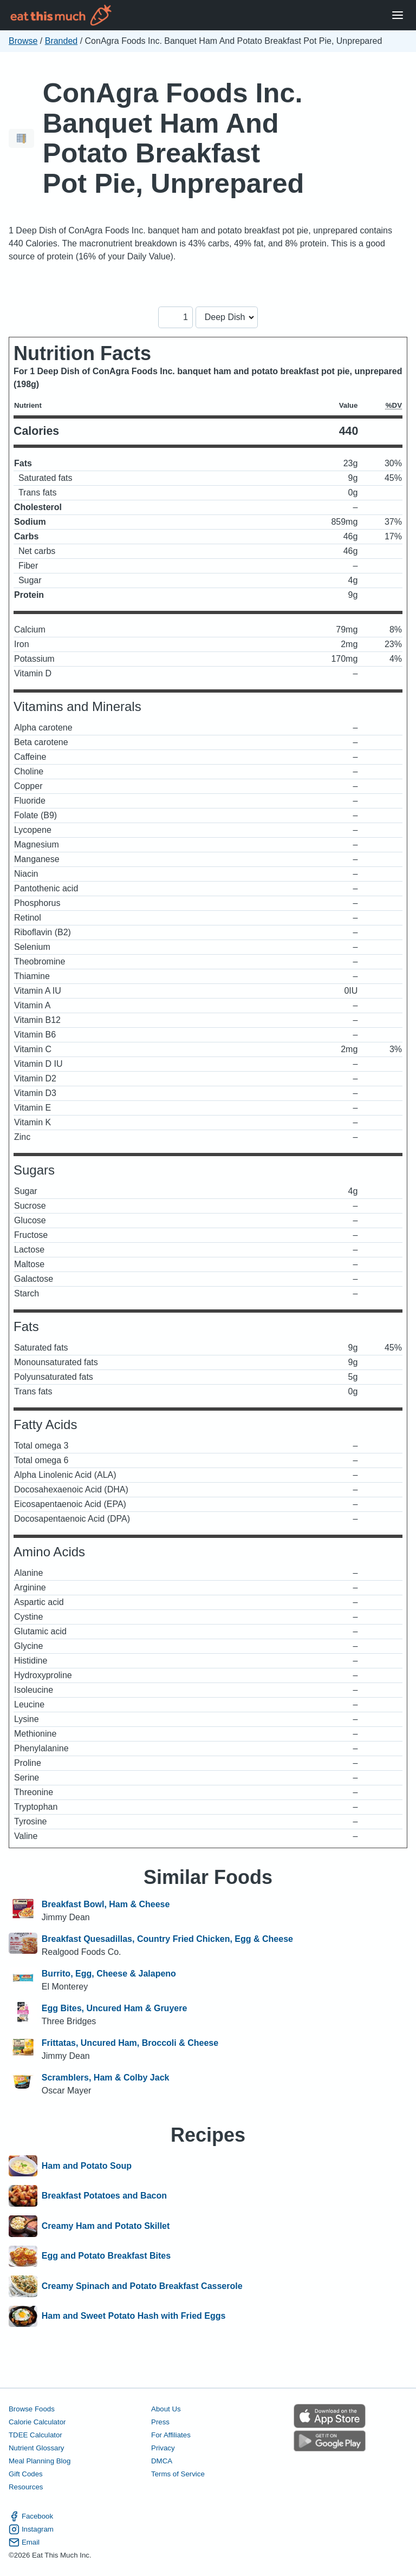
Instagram (31, 2529)
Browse (23, 40)
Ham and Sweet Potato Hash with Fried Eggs (134, 2316)
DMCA (161, 2461)
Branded (61, 40)
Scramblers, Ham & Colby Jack (106, 2077)
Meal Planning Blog (39, 2461)
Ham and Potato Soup (87, 2166)
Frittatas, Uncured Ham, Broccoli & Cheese (130, 2042)
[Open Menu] (397, 15)
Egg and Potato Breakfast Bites (106, 2256)
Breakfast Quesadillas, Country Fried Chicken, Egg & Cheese (167, 1939)
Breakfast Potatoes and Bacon (104, 2196)
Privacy (163, 2448)
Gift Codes (26, 2474)
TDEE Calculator (35, 2435)
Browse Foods (32, 2409)
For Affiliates (171, 2435)
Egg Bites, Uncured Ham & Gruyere (114, 2008)
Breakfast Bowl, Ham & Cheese (106, 1904)
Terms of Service (178, 2474)
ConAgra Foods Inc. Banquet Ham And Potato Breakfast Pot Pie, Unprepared (173, 138)
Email (24, 2542)
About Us (166, 2409)
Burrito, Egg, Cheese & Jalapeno (109, 1973)
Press (160, 2422)
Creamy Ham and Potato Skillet (106, 2226)
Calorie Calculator (37, 2422)
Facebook (31, 2516)
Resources (26, 2487)
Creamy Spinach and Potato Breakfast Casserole (142, 2286)
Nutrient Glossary (36, 2448)
